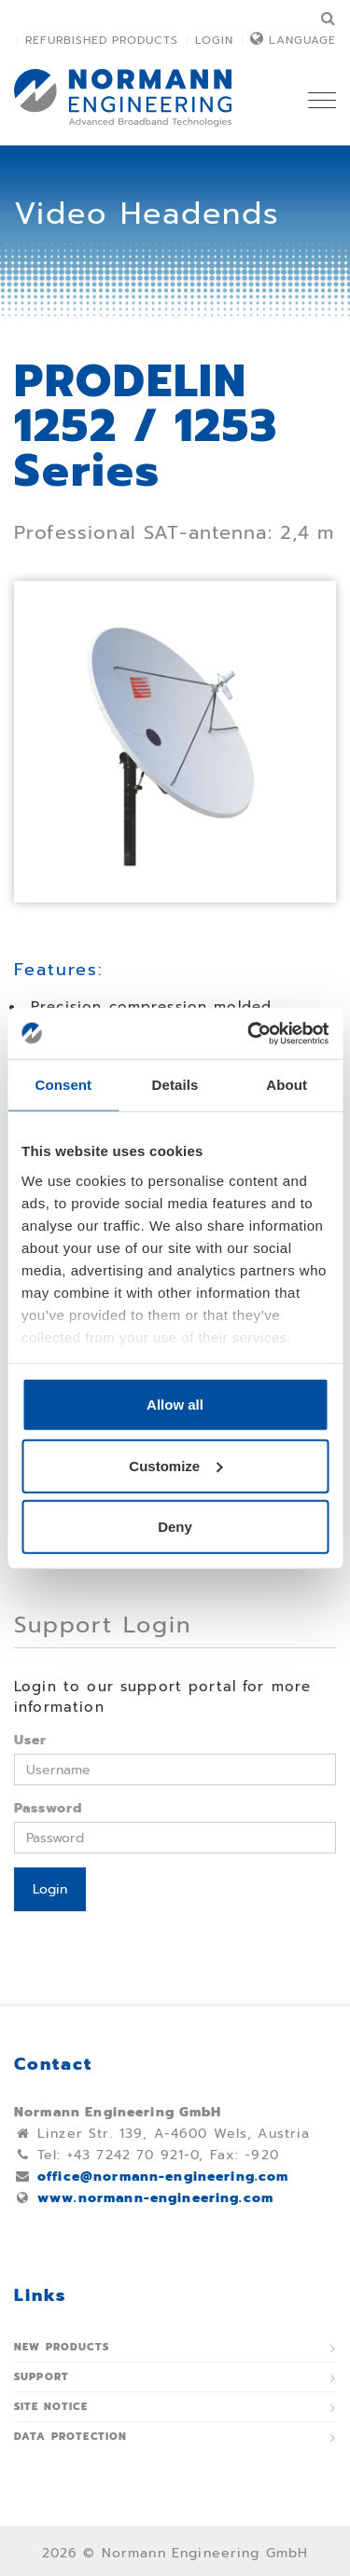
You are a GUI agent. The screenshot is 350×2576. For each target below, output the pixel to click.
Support (41, 2377)
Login (214, 40)
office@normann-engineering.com (163, 2176)
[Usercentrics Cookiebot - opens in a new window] (249, 1033)
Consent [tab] (63, 1085)
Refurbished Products (101, 40)
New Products (61, 2347)
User (31, 1740)
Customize (175, 1465)
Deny (175, 1527)
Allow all (175, 1404)
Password (48, 1808)
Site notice (51, 2407)
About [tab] (286, 1085)
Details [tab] (175, 1085)
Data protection (70, 2437)
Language (302, 40)
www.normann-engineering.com (155, 2198)
